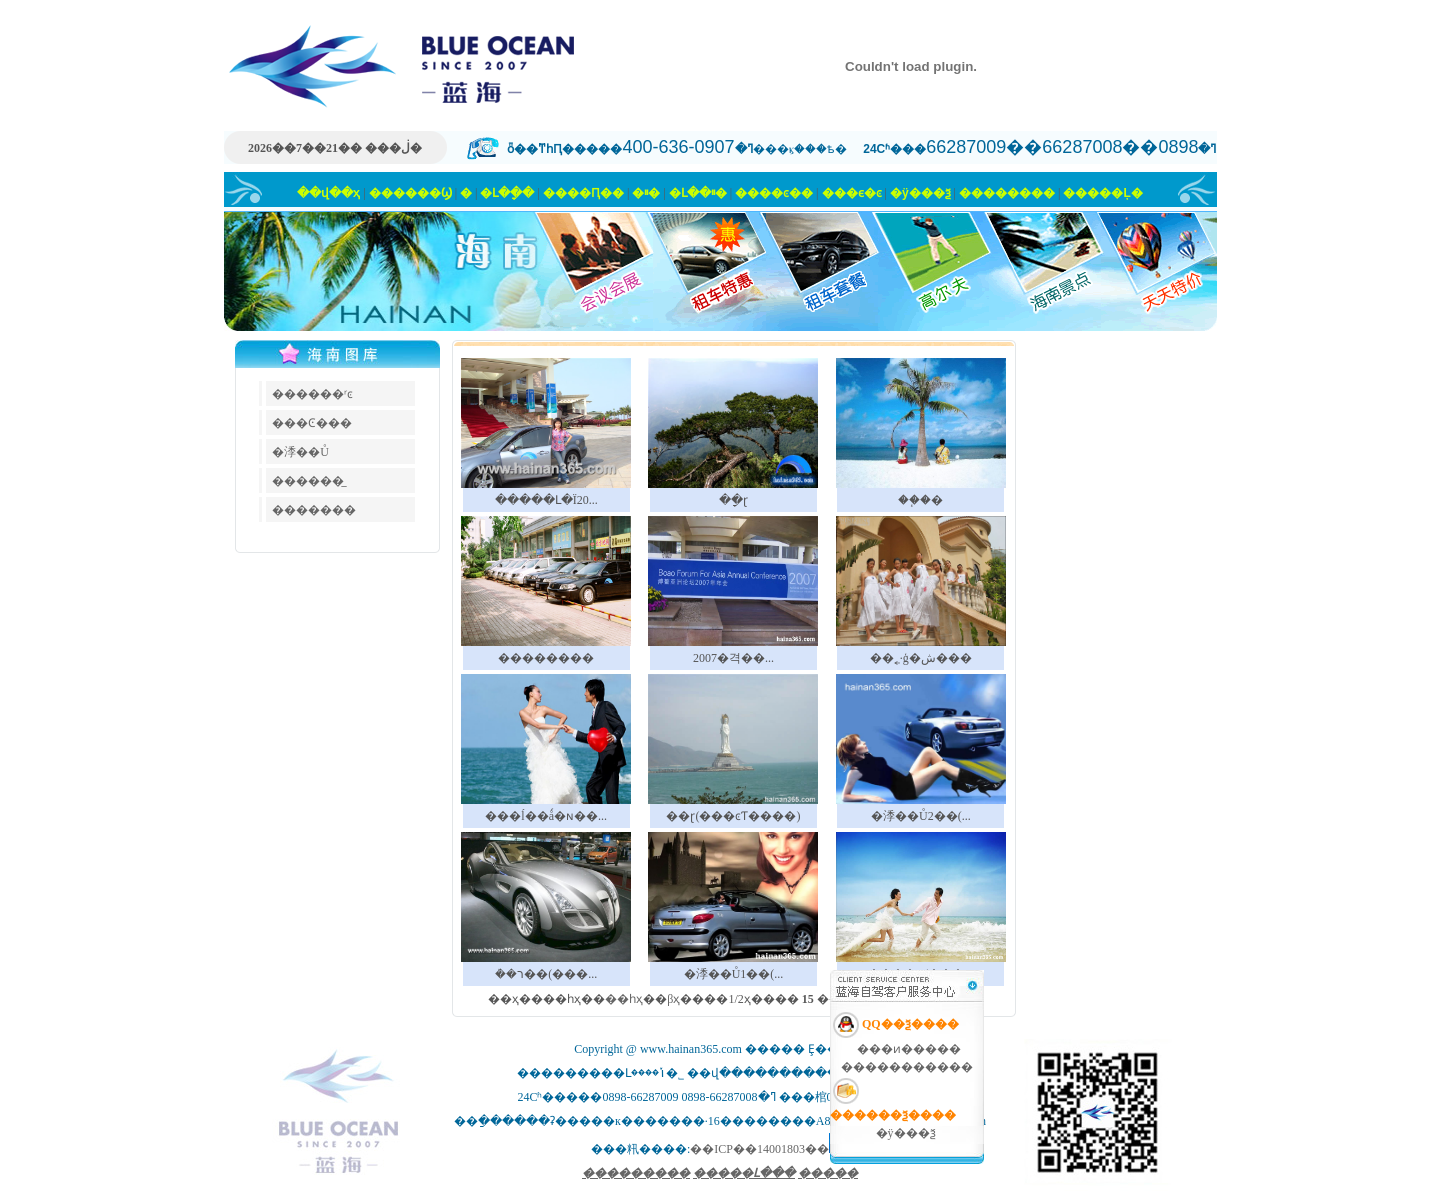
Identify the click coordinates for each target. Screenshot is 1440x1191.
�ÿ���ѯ (920, 193)
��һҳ (624, 999)
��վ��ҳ (328, 193)
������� (314, 510)
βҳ (673, 999)
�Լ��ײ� (698, 193)
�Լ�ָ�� (507, 193)
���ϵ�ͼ (852, 193)
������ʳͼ (312, 394)
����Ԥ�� (583, 193)
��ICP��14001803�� (759, 1149)
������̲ (308, 481)
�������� (1007, 193)
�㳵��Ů (300, 452)
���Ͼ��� (312, 423)
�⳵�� (466, 193)
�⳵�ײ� (646, 193)
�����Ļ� (1102, 193)
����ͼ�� (774, 193)
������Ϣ (410, 193)
